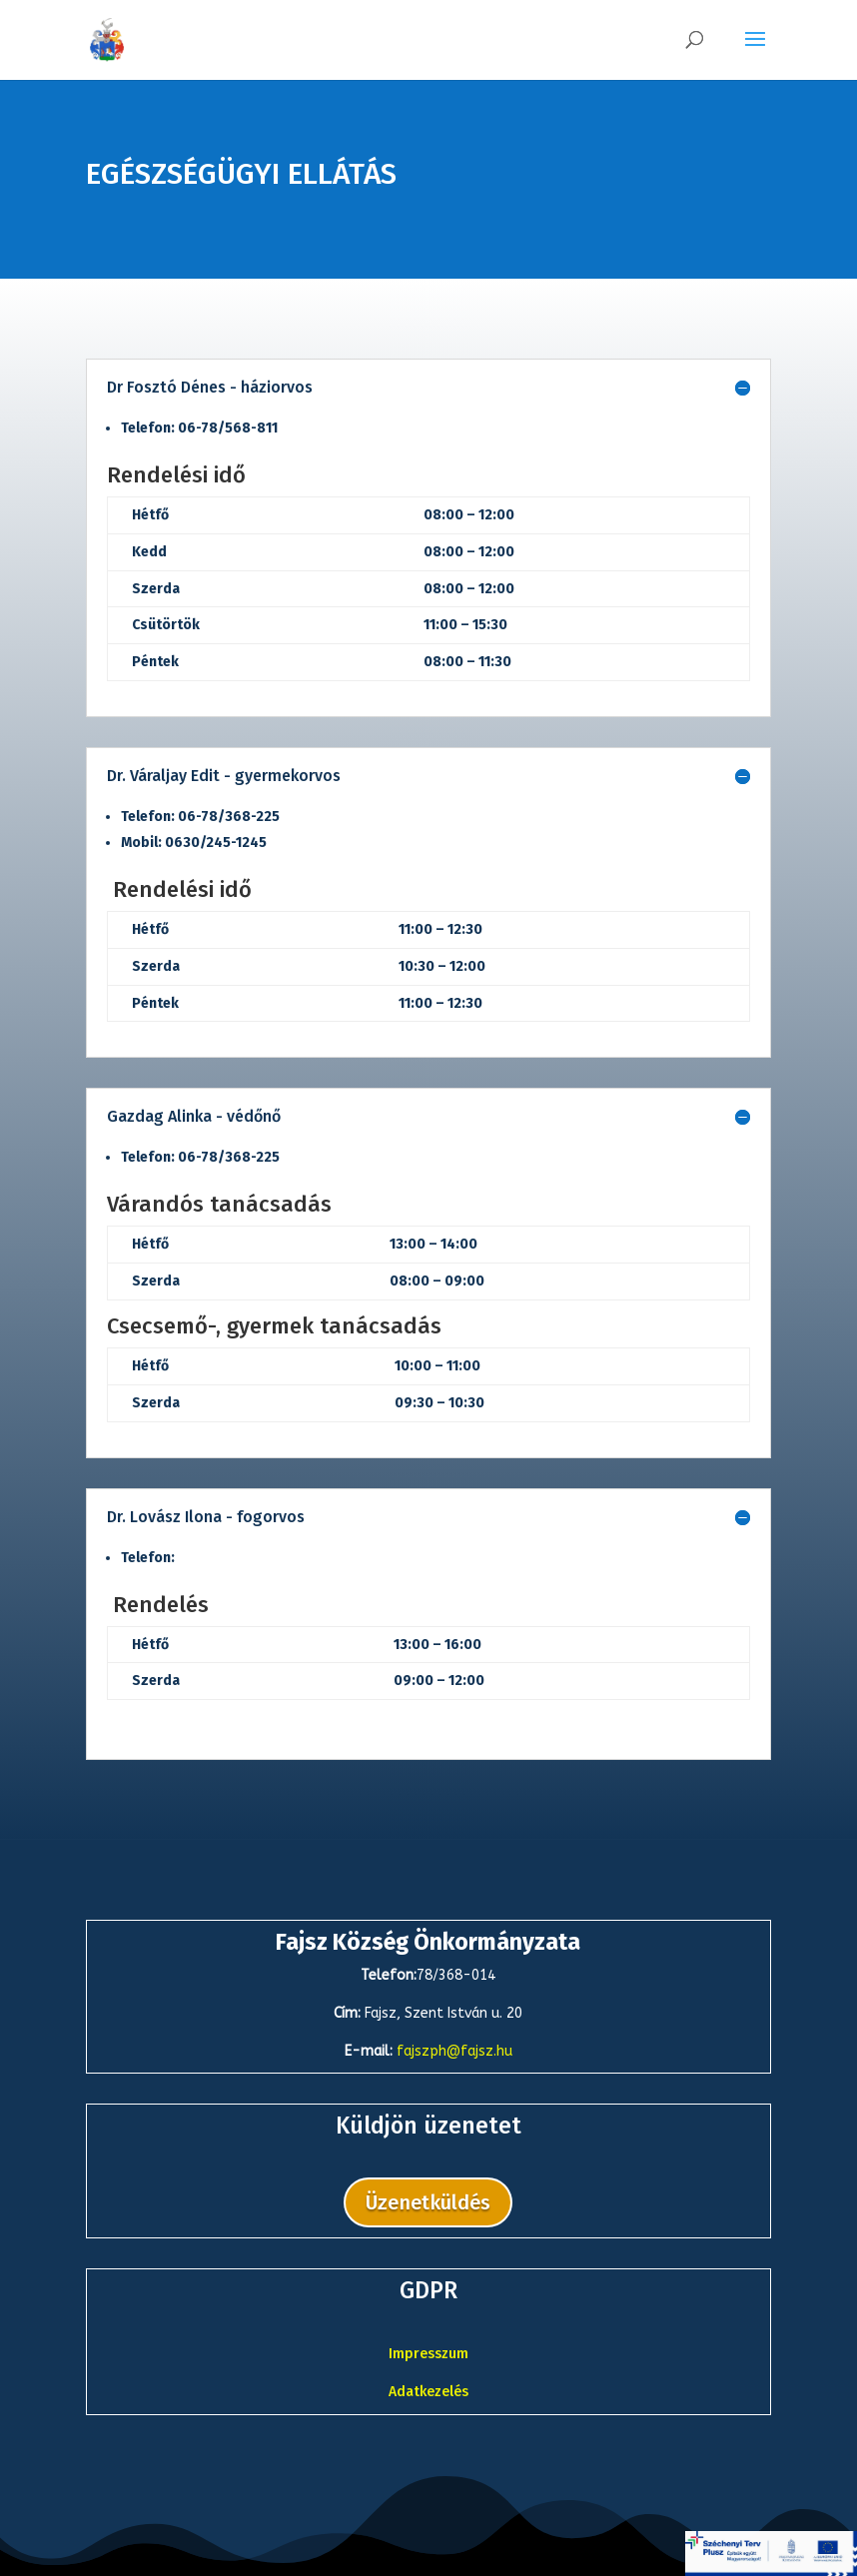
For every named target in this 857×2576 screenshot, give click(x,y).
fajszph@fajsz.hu (454, 2051)
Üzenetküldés (428, 2202)
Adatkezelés (428, 2391)
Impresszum (428, 2353)
